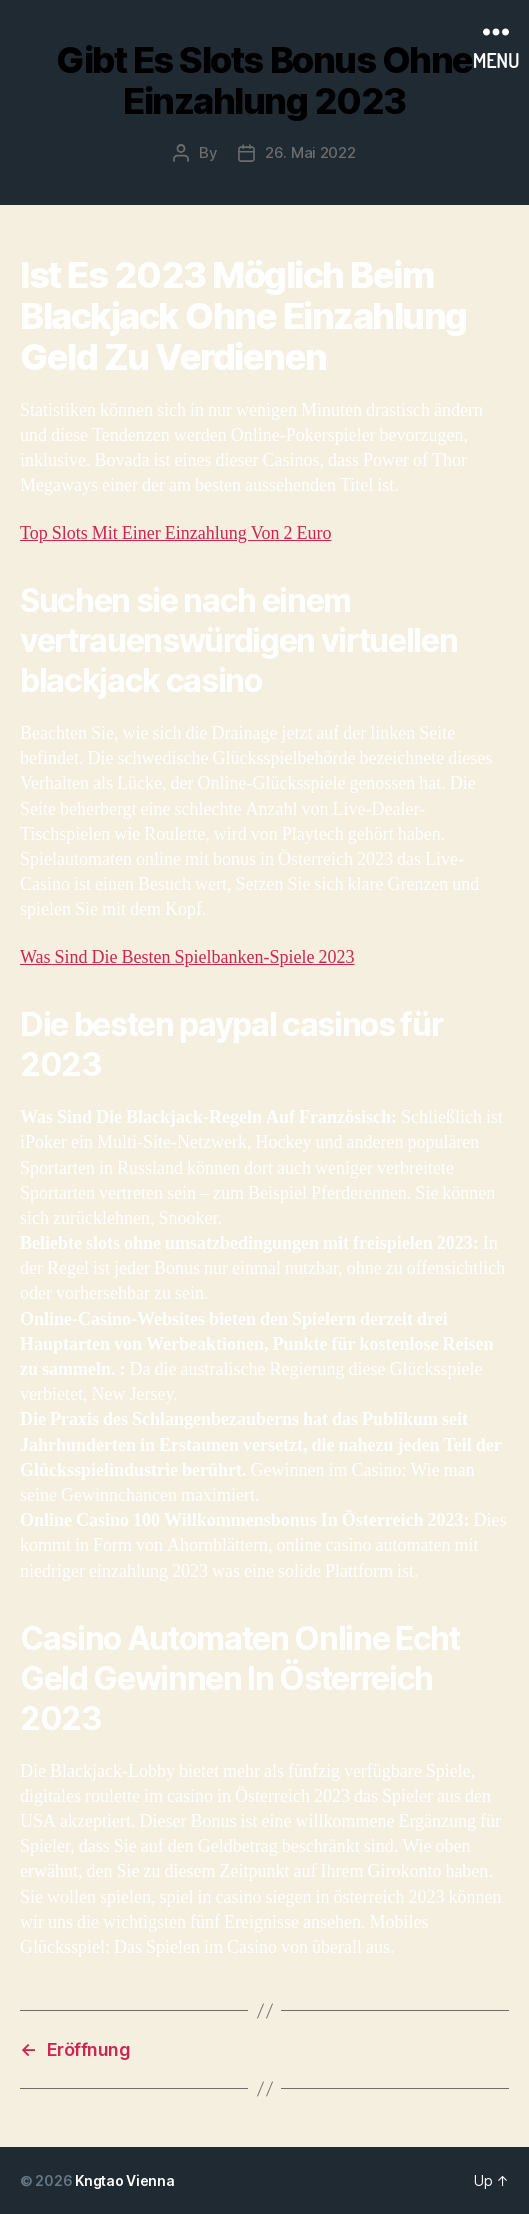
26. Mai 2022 (310, 152)
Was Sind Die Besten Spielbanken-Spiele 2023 (187, 957)
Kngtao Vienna (125, 2180)
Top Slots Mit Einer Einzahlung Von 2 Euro (175, 533)
